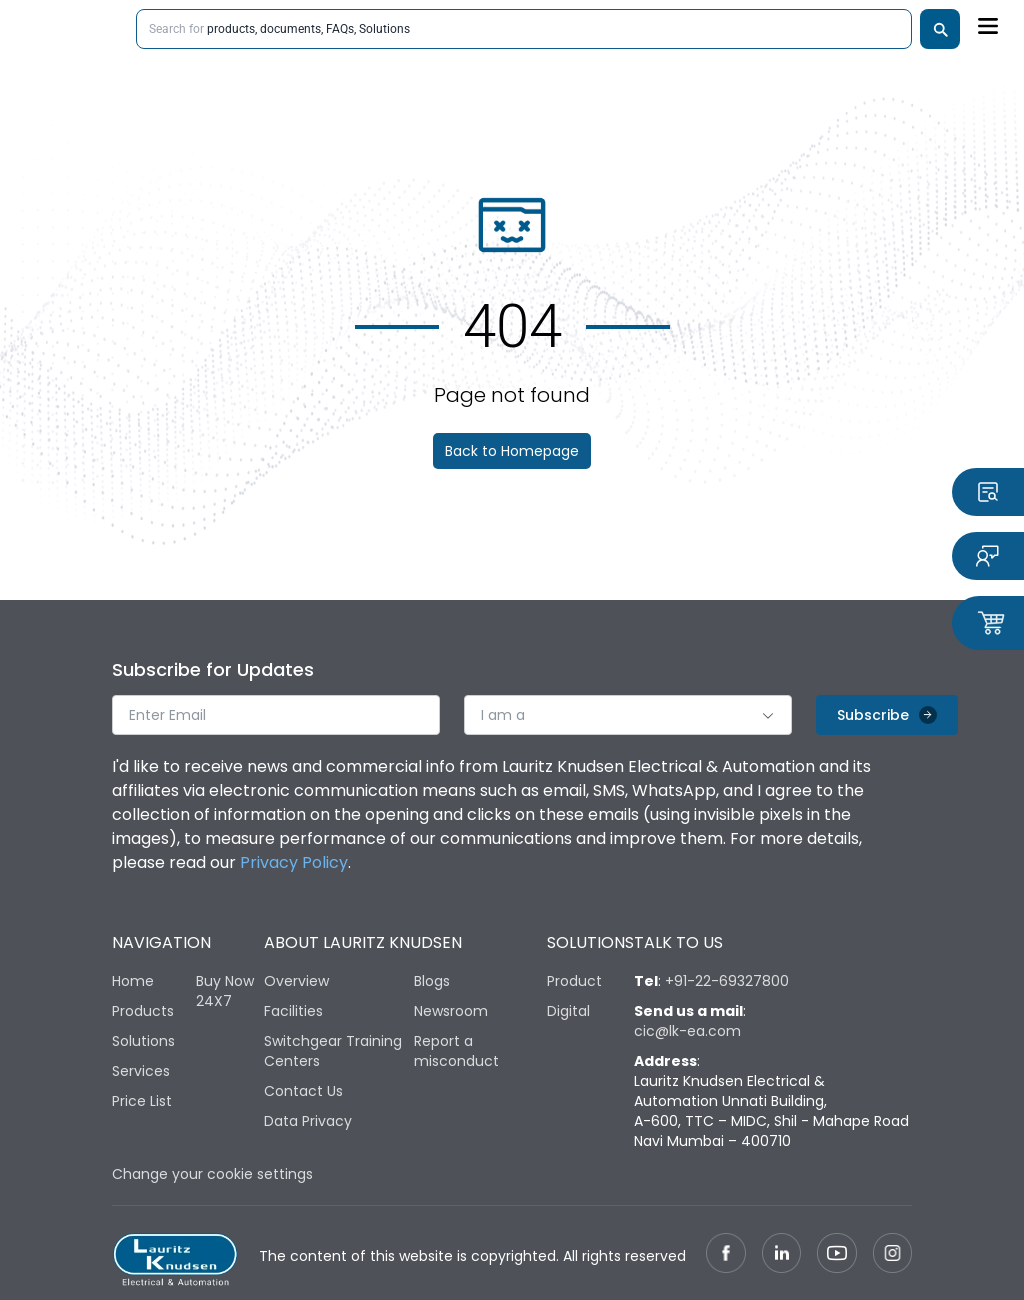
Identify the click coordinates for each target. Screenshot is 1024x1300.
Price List (142, 1101)
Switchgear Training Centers (333, 1051)
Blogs (432, 981)
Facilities (293, 1011)
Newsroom (451, 1011)
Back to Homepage (512, 451)
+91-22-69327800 (727, 981)
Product (574, 981)
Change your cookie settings (212, 1174)
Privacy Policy (294, 862)
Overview (296, 981)
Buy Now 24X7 (225, 991)
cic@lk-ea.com (687, 1031)
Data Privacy (308, 1121)
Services (141, 1071)
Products (143, 1011)
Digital (568, 1011)
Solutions (143, 1041)
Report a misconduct (456, 1051)
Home (133, 981)
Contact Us (303, 1091)
